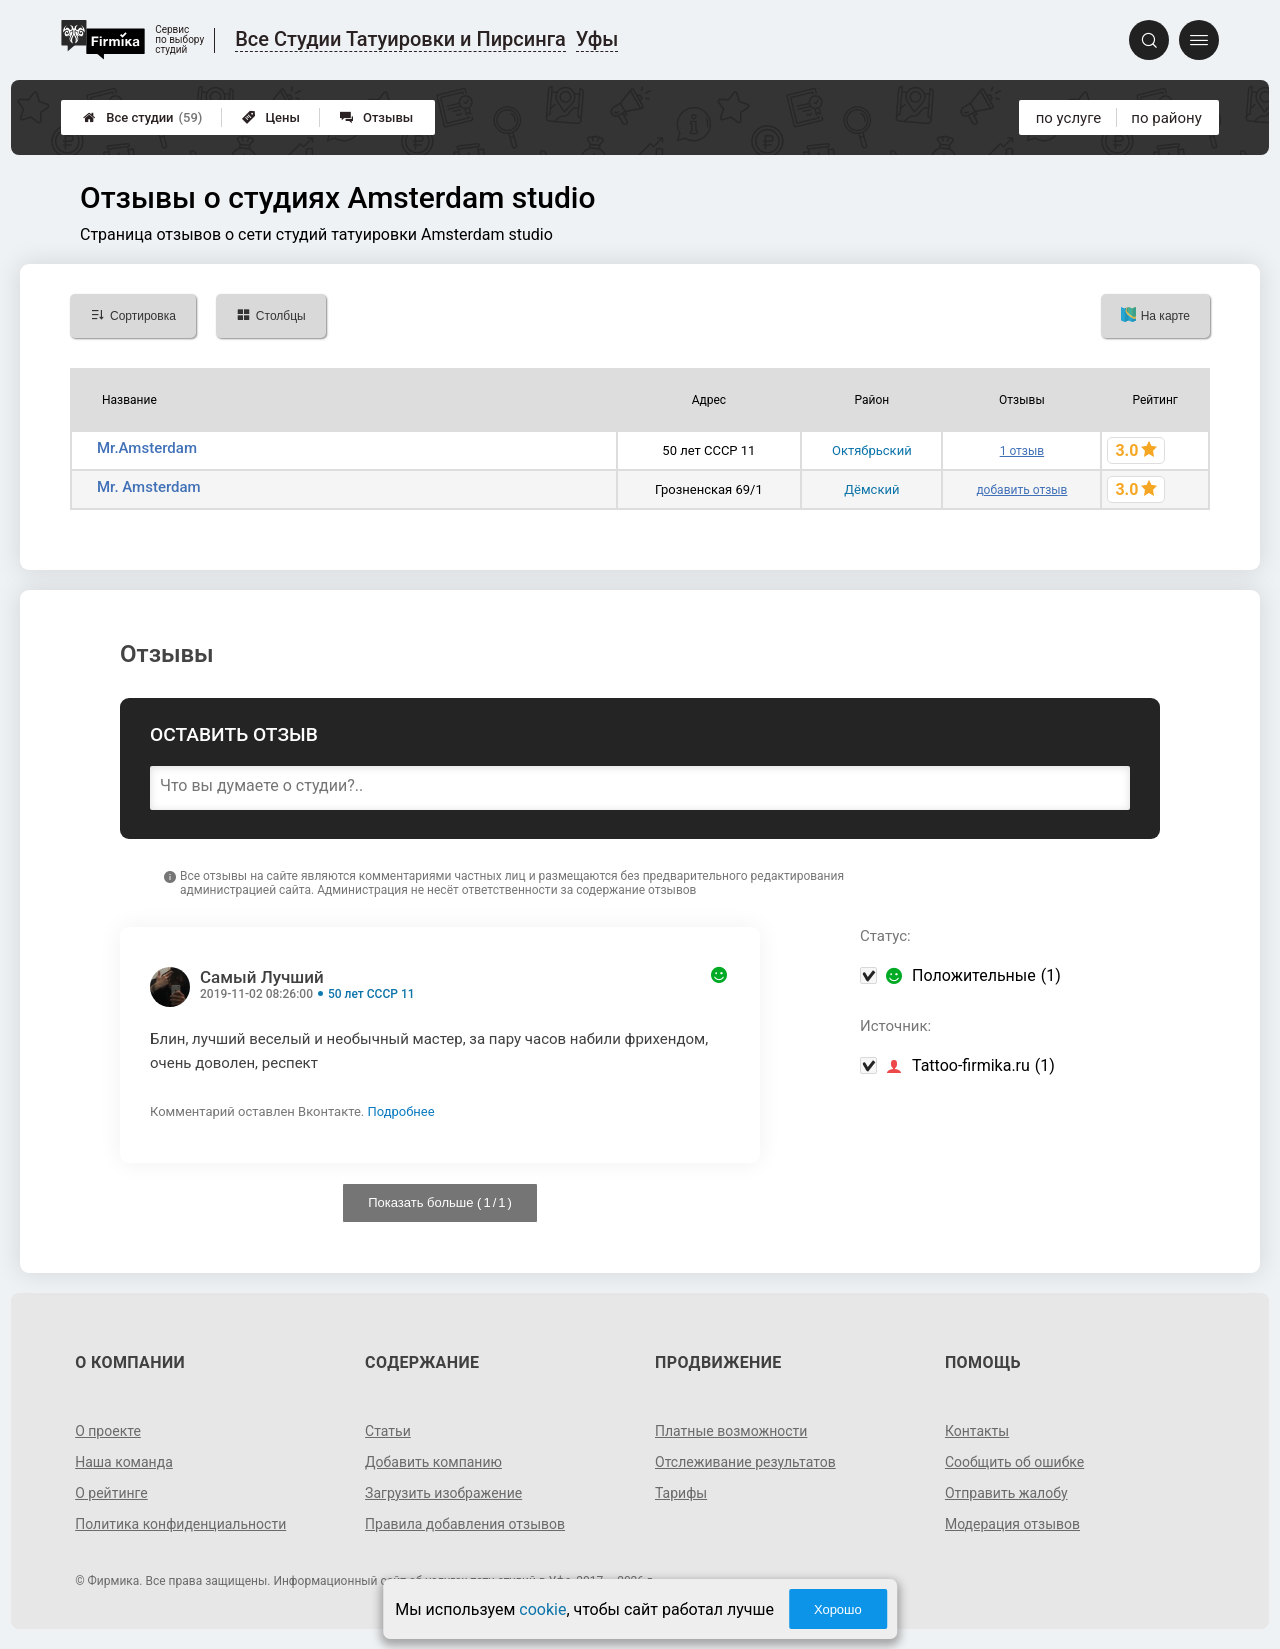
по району (1166, 118)
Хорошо (838, 1609)
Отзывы (376, 117)
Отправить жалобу (1006, 1493)
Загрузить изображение (443, 1493)
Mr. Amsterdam (149, 487)
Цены (271, 117)
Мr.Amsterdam (147, 448)
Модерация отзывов (1012, 1524)
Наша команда (124, 1462)
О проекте (108, 1431)
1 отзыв (1022, 451)
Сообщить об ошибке (1014, 1462)
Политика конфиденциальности (180, 1524)
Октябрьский (872, 450)
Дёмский (871, 489)
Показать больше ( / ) (440, 1202)
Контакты (977, 1431)
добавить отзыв (1021, 490)
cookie (542, 1609)
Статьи (388, 1431)
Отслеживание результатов (745, 1462)
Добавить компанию (433, 1462)
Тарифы (681, 1493)
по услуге (1069, 118)
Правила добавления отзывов (465, 1524)
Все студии (142, 117)
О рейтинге (111, 1493)
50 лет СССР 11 (371, 994)
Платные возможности (731, 1431)
